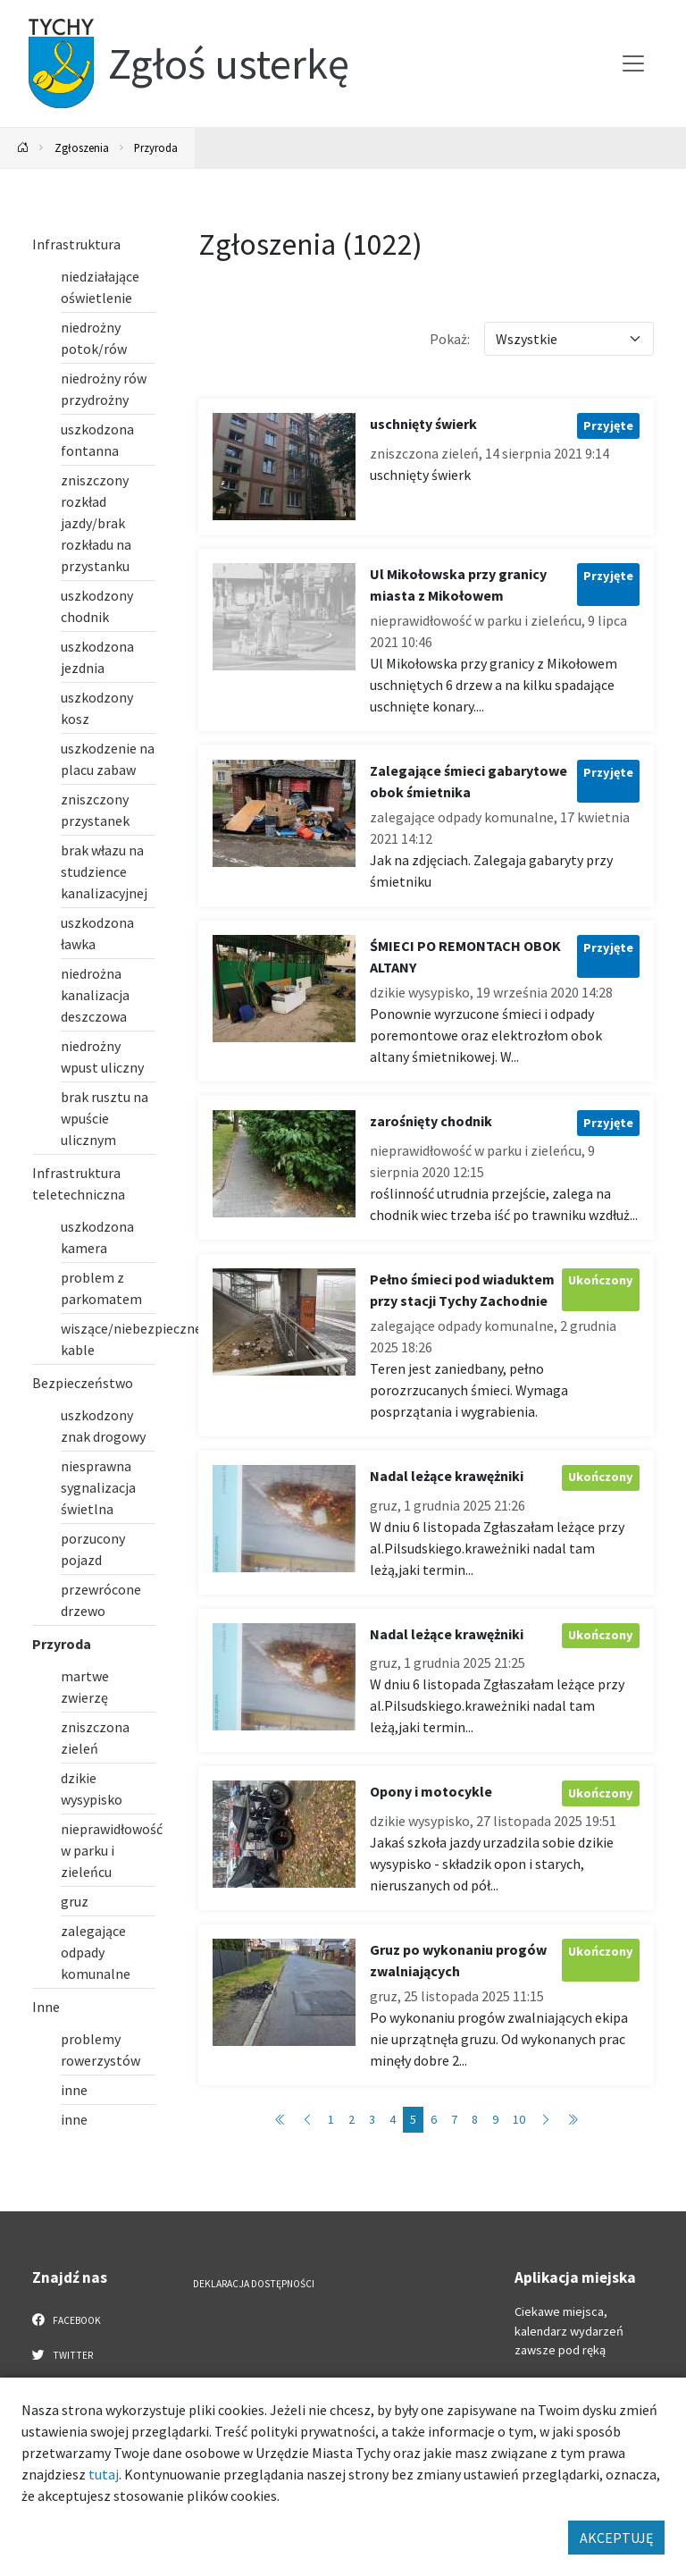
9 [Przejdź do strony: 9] (495, 2119)
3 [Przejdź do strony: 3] (372, 2119)
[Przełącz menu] (633, 63)
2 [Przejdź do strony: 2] (351, 2119)
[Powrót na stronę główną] (23, 148)
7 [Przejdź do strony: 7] (454, 2119)
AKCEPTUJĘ (616, 2538)
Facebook (66, 2319)
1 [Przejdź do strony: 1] (331, 2119)
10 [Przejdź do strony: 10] (519, 2119)
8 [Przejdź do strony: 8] (475, 2119)
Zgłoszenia (81, 147)
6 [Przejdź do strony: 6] (434, 2119)
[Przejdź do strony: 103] (572, 2120)
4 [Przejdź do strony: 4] (392, 2119)
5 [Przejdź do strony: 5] (413, 2119)
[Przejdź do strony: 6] (545, 2120)
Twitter (62, 2354)
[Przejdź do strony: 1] (280, 2120)
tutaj (103, 2474)
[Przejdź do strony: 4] (307, 2120)
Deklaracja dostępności (253, 2283)
